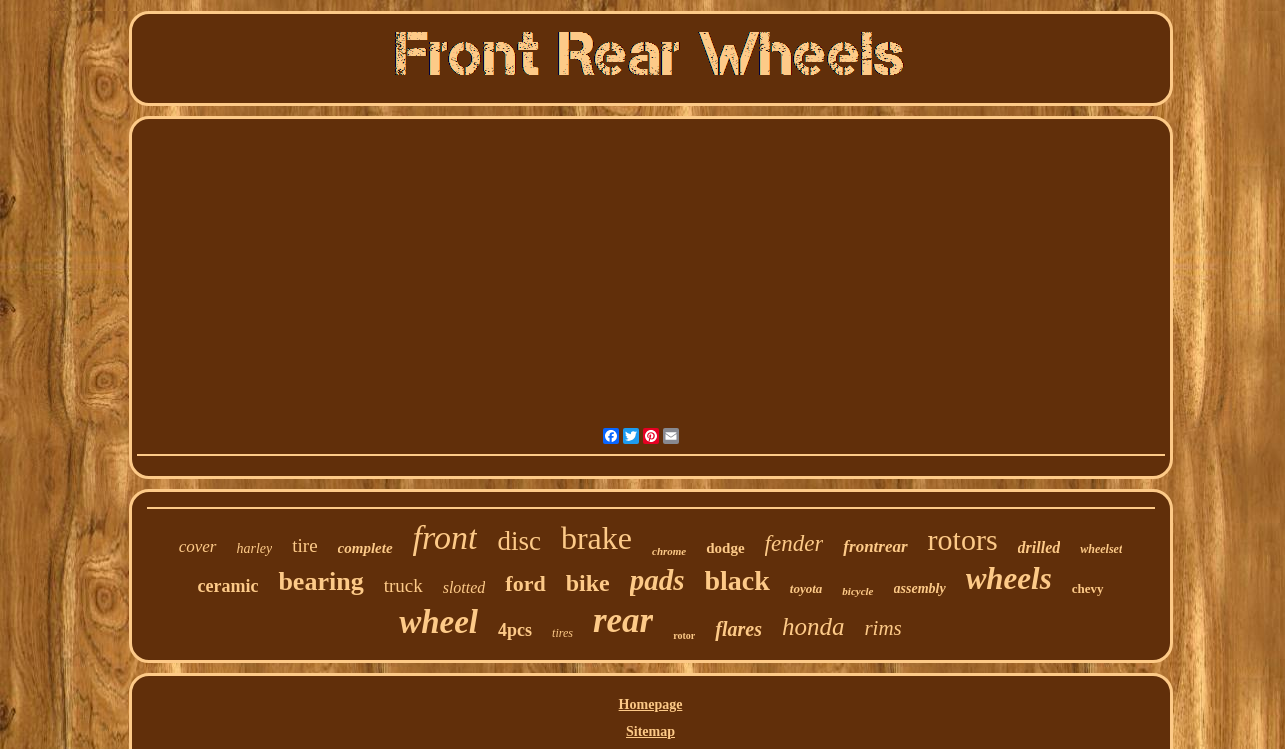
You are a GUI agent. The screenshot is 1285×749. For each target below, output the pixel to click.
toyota (806, 588)
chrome (669, 551)
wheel (438, 622)
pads (657, 580)
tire (304, 545)
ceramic (227, 586)
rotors (963, 539)
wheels (1009, 578)
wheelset (1101, 549)
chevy (1088, 588)
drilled (1039, 547)
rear (623, 620)
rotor (684, 635)
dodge (725, 548)
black (737, 580)
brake (596, 538)
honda (813, 626)
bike (588, 583)
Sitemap (650, 731)
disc (519, 541)
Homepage (651, 704)
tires (562, 633)
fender (794, 543)
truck (403, 585)
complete (365, 548)
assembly (920, 588)
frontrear (875, 546)
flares (738, 629)
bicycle (857, 591)
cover (198, 546)
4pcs (515, 630)
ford (525, 583)
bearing (320, 581)
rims (882, 628)
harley (255, 548)
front (445, 537)
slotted (464, 587)
